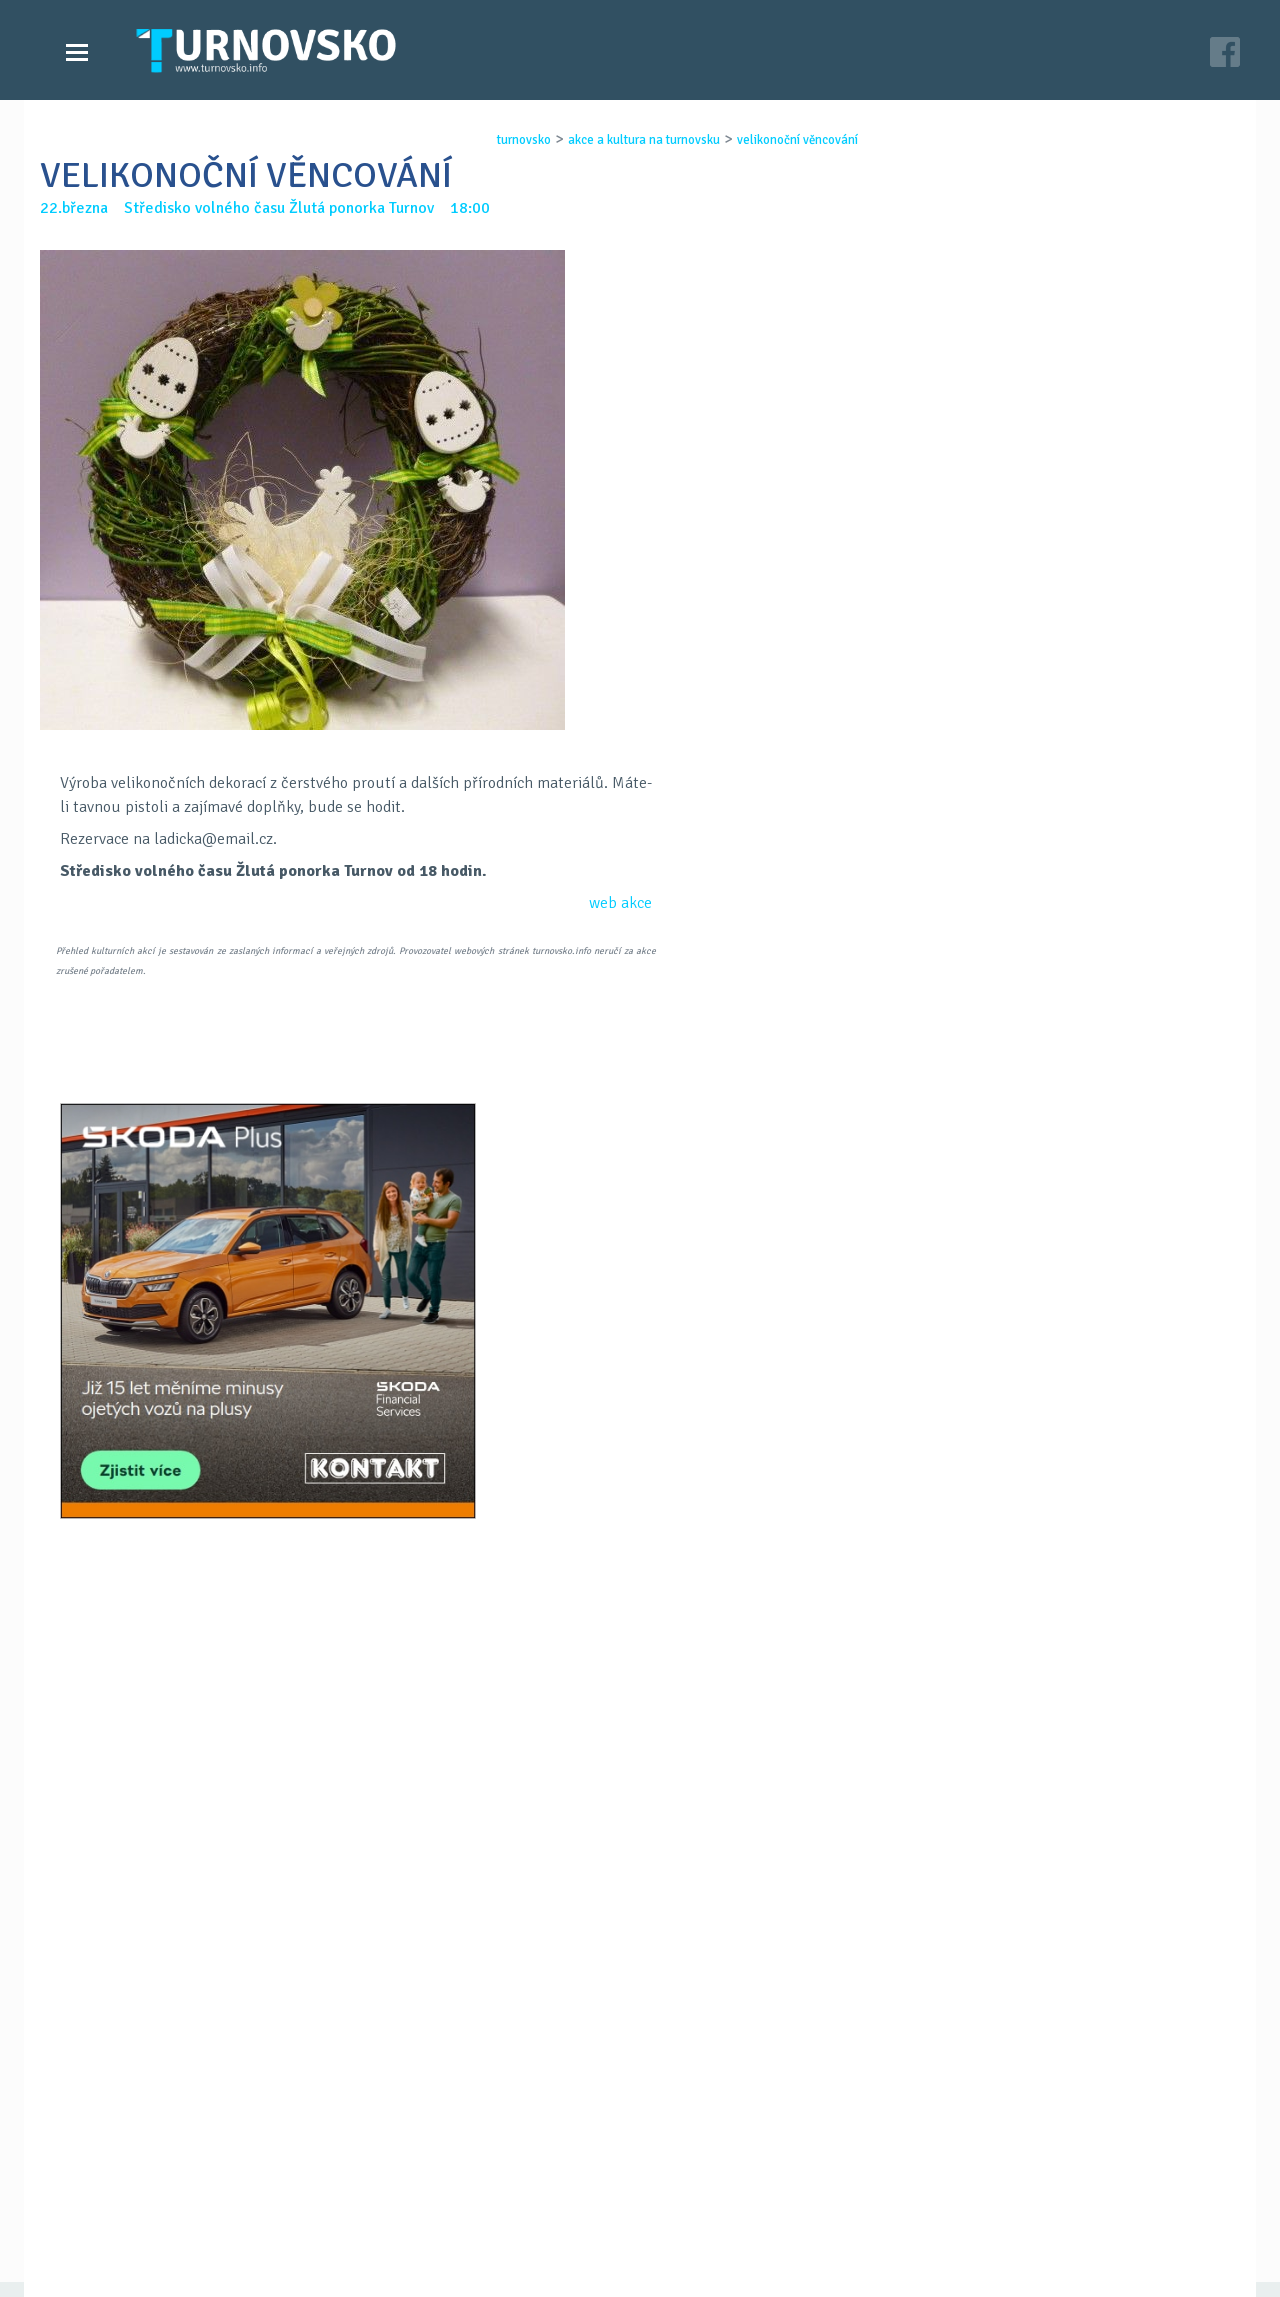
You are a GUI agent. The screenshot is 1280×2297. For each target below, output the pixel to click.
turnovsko (506, 140)
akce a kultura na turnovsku (626, 140)
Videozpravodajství (142, 2195)
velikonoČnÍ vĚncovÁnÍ (779, 140)
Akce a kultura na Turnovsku (173, 2215)
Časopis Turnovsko (540, 2175)
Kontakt (504, 2195)
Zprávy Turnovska (135, 2175)
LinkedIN (692, 1435)
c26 (892, 2256)
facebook (881, 2215)
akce (634, 903)
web (603, 903)
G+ (640, 1435)
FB (588, 1435)
